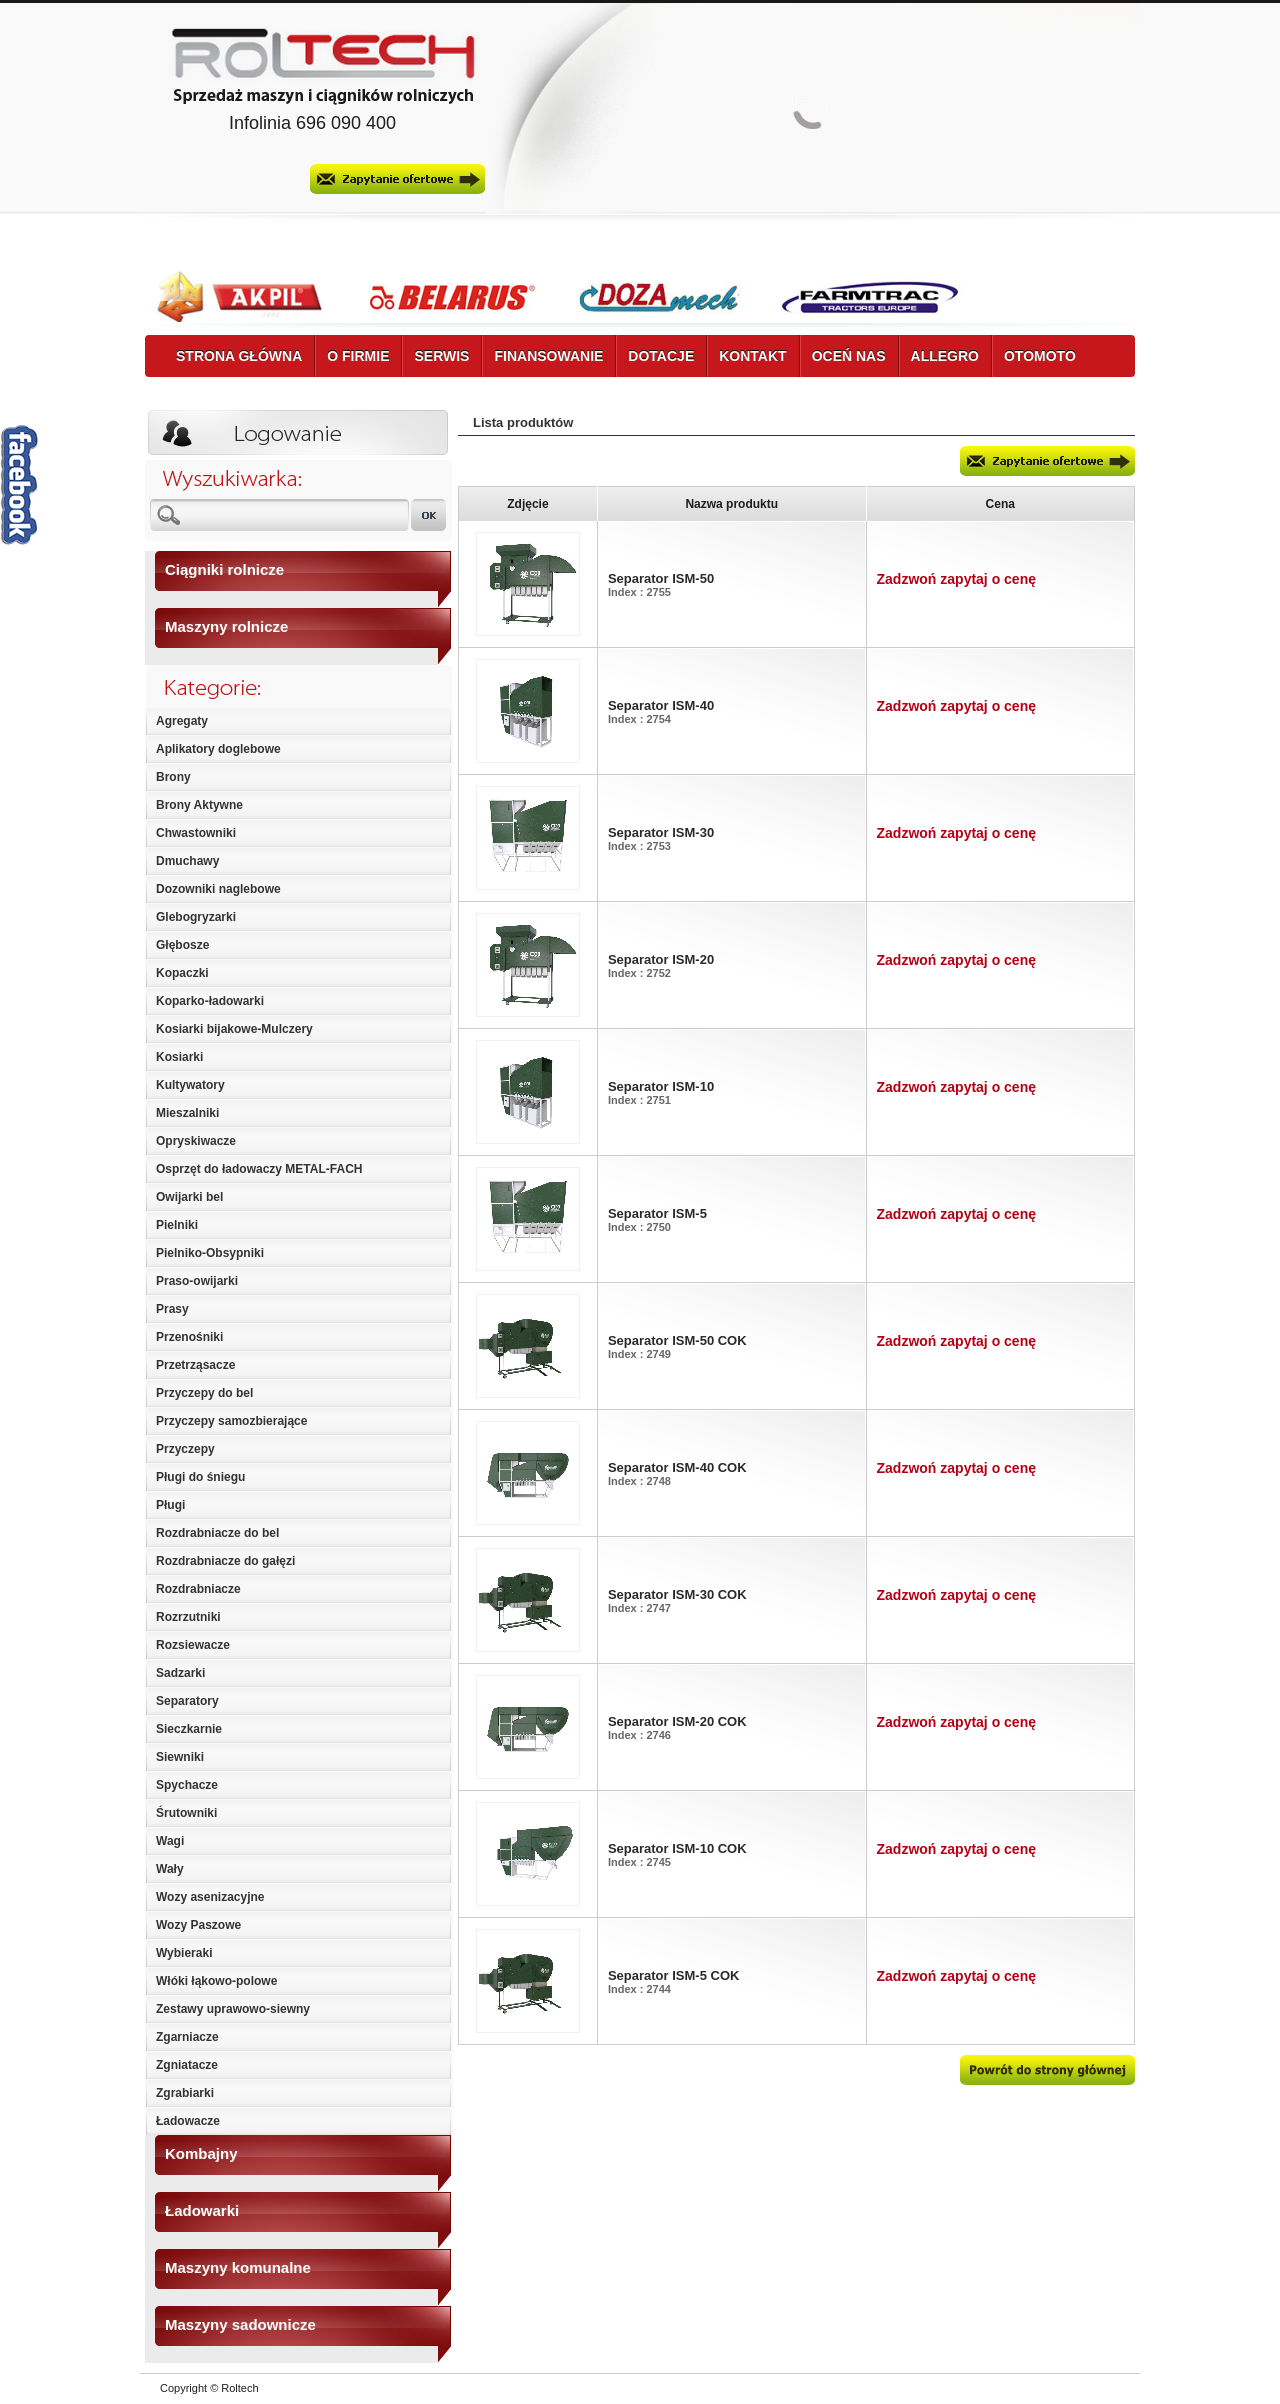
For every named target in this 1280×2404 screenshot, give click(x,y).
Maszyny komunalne (238, 2267)
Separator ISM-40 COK (677, 1467)
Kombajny (201, 2153)
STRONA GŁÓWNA (239, 356)
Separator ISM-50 (661, 578)
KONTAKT (752, 356)
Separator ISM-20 (661, 959)
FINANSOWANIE (548, 356)
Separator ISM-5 (657, 1213)
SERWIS (441, 356)
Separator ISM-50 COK (677, 1340)
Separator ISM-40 (661, 705)
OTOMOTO (1040, 356)
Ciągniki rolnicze (224, 569)
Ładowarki (202, 2210)
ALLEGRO (945, 356)
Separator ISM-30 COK (677, 1594)
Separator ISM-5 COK (673, 1975)
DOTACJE (661, 356)
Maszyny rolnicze (226, 626)
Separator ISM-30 (661, 832)
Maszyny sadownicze (240, 2324)
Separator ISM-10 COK (677, 1848)
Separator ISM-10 (661, 1086)
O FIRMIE (358, 356)
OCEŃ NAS (849, 356)
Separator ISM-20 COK (677, 1721)
